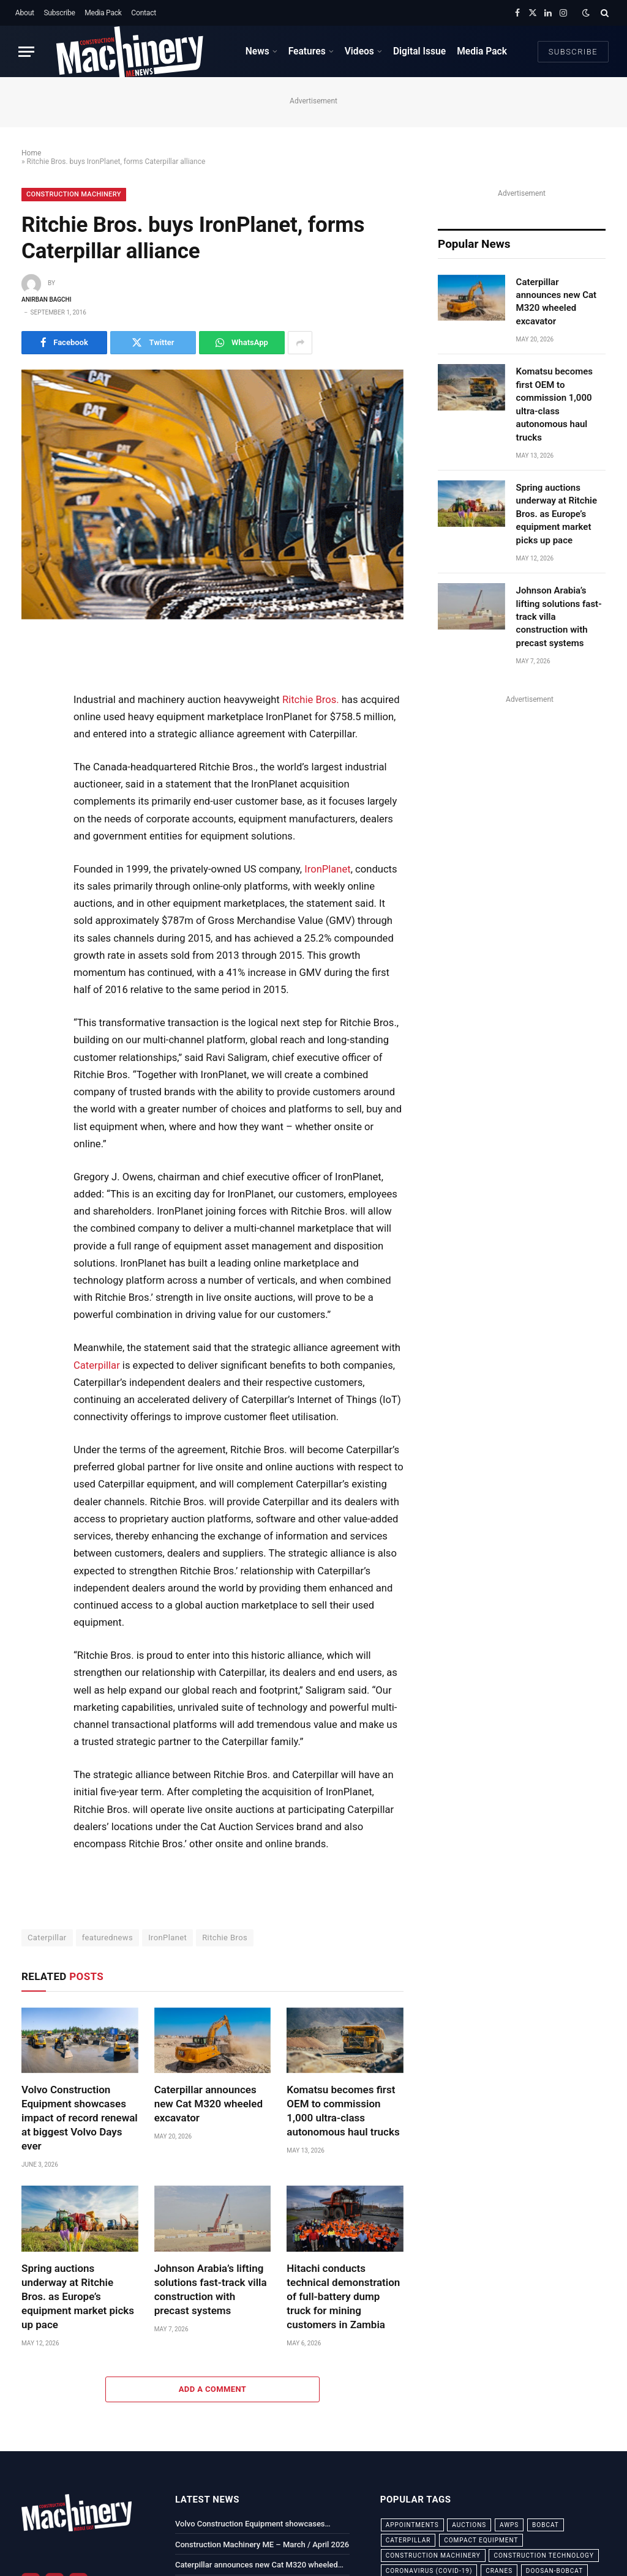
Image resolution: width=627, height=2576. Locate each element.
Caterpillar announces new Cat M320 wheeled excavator (208, 2103)
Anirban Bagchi (46, 299)
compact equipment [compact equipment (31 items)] (481, 2540)
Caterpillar (96, 1365)
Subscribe (59, 13)
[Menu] (26, 51)
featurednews (107, 1937)
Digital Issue (419, 51)
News (257, 51)
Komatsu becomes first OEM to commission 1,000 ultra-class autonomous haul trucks (343, 2110)
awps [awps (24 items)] (509, 2525)
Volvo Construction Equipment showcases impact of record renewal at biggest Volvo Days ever (79, 2117)
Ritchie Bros (224, 1937)
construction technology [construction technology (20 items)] (544, 2555)
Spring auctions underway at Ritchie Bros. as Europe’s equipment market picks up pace (77, 2296)
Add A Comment (213, 2389)
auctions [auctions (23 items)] (469, 2525)
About (24, 13)
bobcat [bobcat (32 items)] (545, 2525)
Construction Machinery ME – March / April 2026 (262, 2544)
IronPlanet (327, 869)
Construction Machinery (73, 194)
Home (31, 153)
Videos (359, 51)
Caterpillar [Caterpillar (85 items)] (408, 2540)
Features (307, 51)
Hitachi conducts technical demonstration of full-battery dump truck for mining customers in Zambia (343, 2296)
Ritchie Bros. (310, 699)
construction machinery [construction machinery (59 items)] (433, 2555)
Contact (143, 13)
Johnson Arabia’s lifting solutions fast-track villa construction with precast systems (210, 2289)
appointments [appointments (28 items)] (412, 2525)
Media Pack (103, 13)
